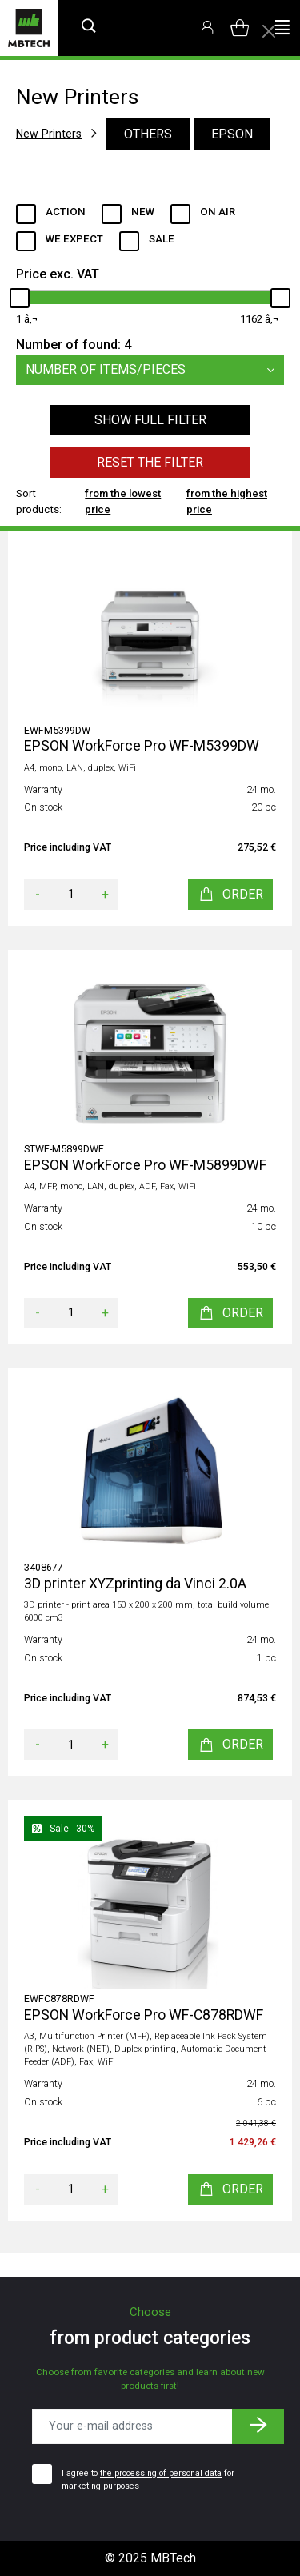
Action (66, 212)
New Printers (49, 133)
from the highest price (226, 501)
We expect (74, 239)
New (142, 212)
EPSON (232, 134)
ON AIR (217, 212)
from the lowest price (123, 501)
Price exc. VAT (57, 274)
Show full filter (150, 419)
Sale (161, 239)
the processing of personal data (161, 2473)
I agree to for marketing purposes (148, 2479)
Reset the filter (150, 462)
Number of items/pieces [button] (155, 370)
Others (148, 134)
